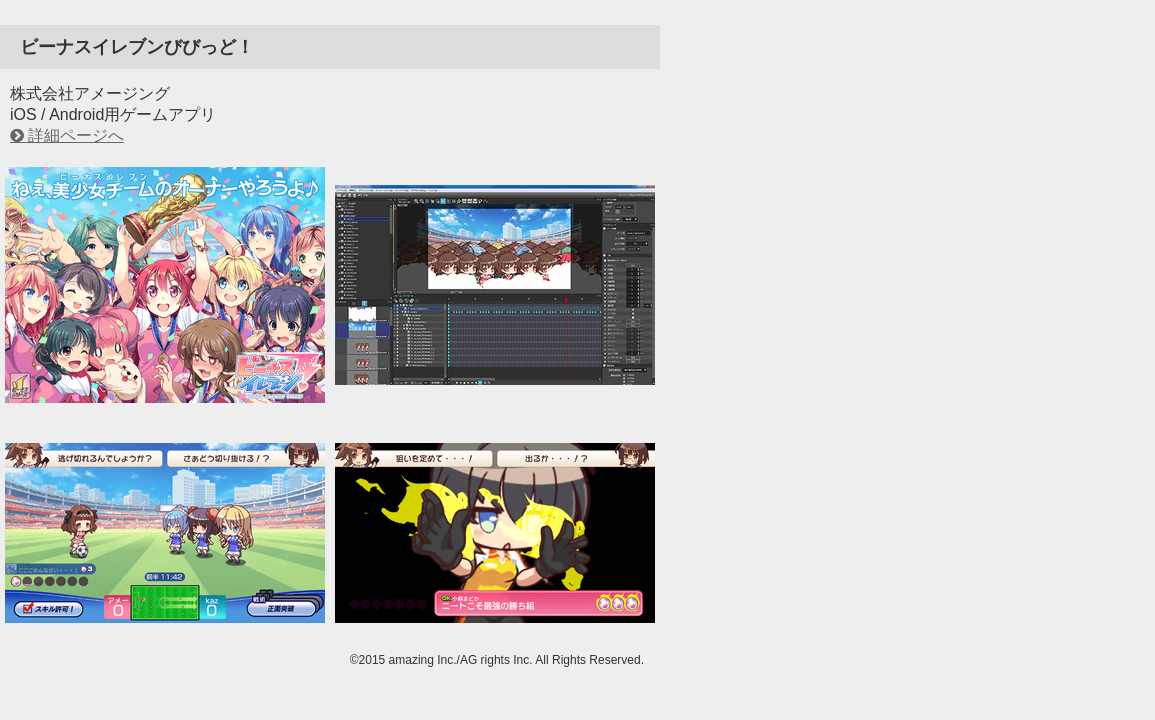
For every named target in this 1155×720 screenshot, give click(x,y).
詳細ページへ (76, 135)
